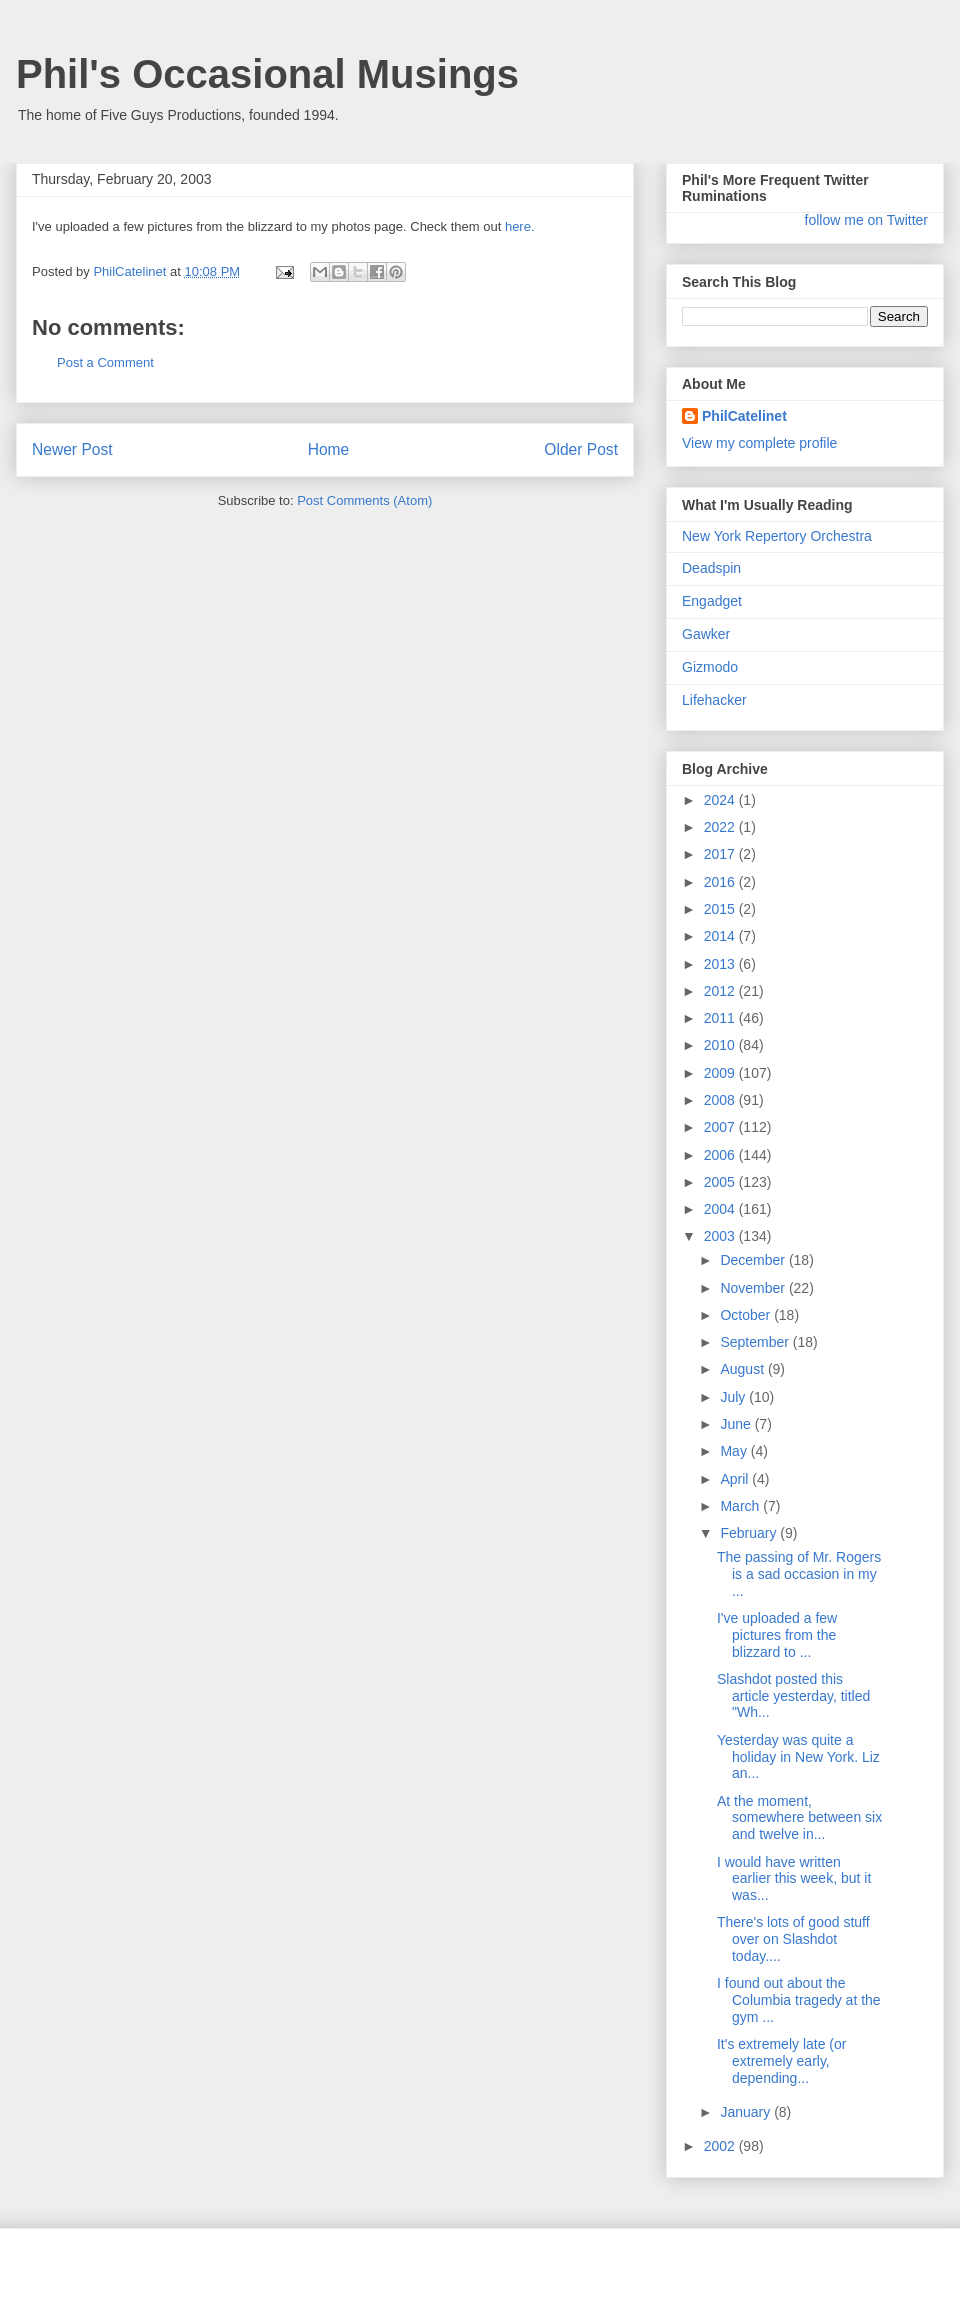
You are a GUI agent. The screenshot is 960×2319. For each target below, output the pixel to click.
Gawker (706, 634)
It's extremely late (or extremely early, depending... (782, 2061)
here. (520, 226)
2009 (721, 1073)
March (741, 1506)
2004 (721, 1209)
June (737, 1424)
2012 (721, 991)
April (736, 1479)
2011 (721, 1018)
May (735, 1451)
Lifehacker (714, 700)
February (750, 1533)
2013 (721, 964)
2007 (721, 1127)
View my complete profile (759, 443)
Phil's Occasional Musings (267, 74)
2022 (721, 827)
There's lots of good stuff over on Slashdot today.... (793, 1939)
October (747, 1315)
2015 (721, 909)
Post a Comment (105, 362)
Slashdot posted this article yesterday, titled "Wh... (793, 1696)
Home (329, 449)
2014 (721, 936)
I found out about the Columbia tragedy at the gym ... (799, 2000)
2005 (721, 1182)
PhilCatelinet (744, 416)
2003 (721, 1236)
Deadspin (711, 568)
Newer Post (72, 449)
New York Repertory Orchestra (777, 536)
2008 (721, 1100)
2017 (721, 854)
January (747, 2112)
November (754, 1288)
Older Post (581, 449)
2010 (721, 1045)
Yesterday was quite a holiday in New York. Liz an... (798, 1757)
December (754, 1260)
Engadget (712, 601)
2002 (721, 2146)
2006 (721, 1155)
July (734, 1397)
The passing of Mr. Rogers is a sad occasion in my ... (799, 1574)
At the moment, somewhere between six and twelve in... (799, 1818)
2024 (721, 800)
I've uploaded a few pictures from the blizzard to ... (777, 1635)
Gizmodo (710, 667)
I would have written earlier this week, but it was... (794, 1879)
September (756, 1342)
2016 (721, 882)
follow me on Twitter (866, 220)
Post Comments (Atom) (364, 500)
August (743, 1369)
